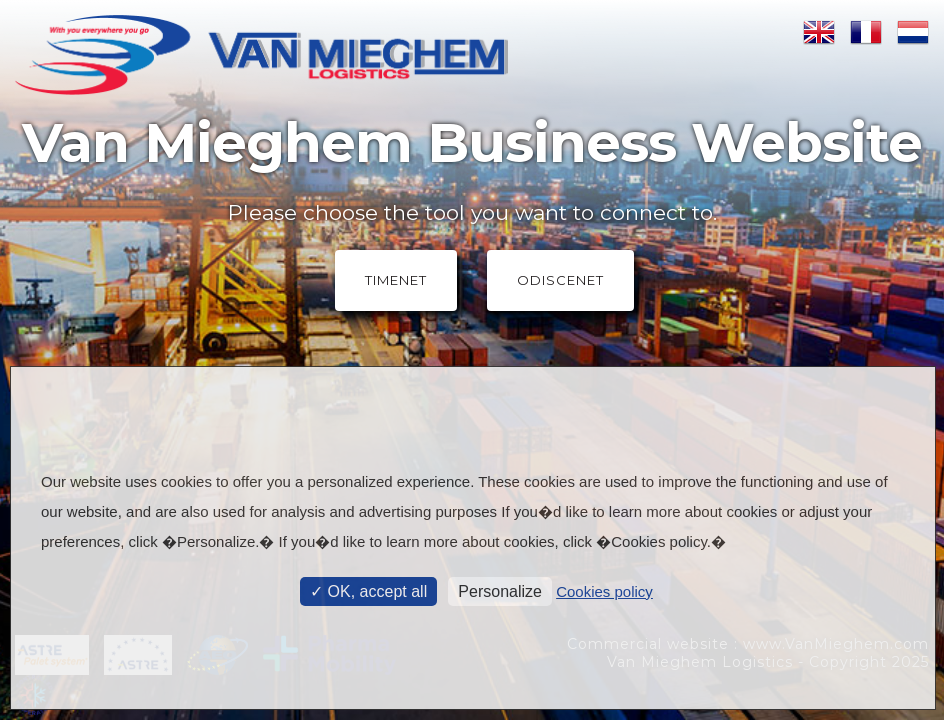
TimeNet (396, 280)
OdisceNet (560, 280)
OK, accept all (368, 591)
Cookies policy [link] (604, 591)
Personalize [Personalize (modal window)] (500, 591)
